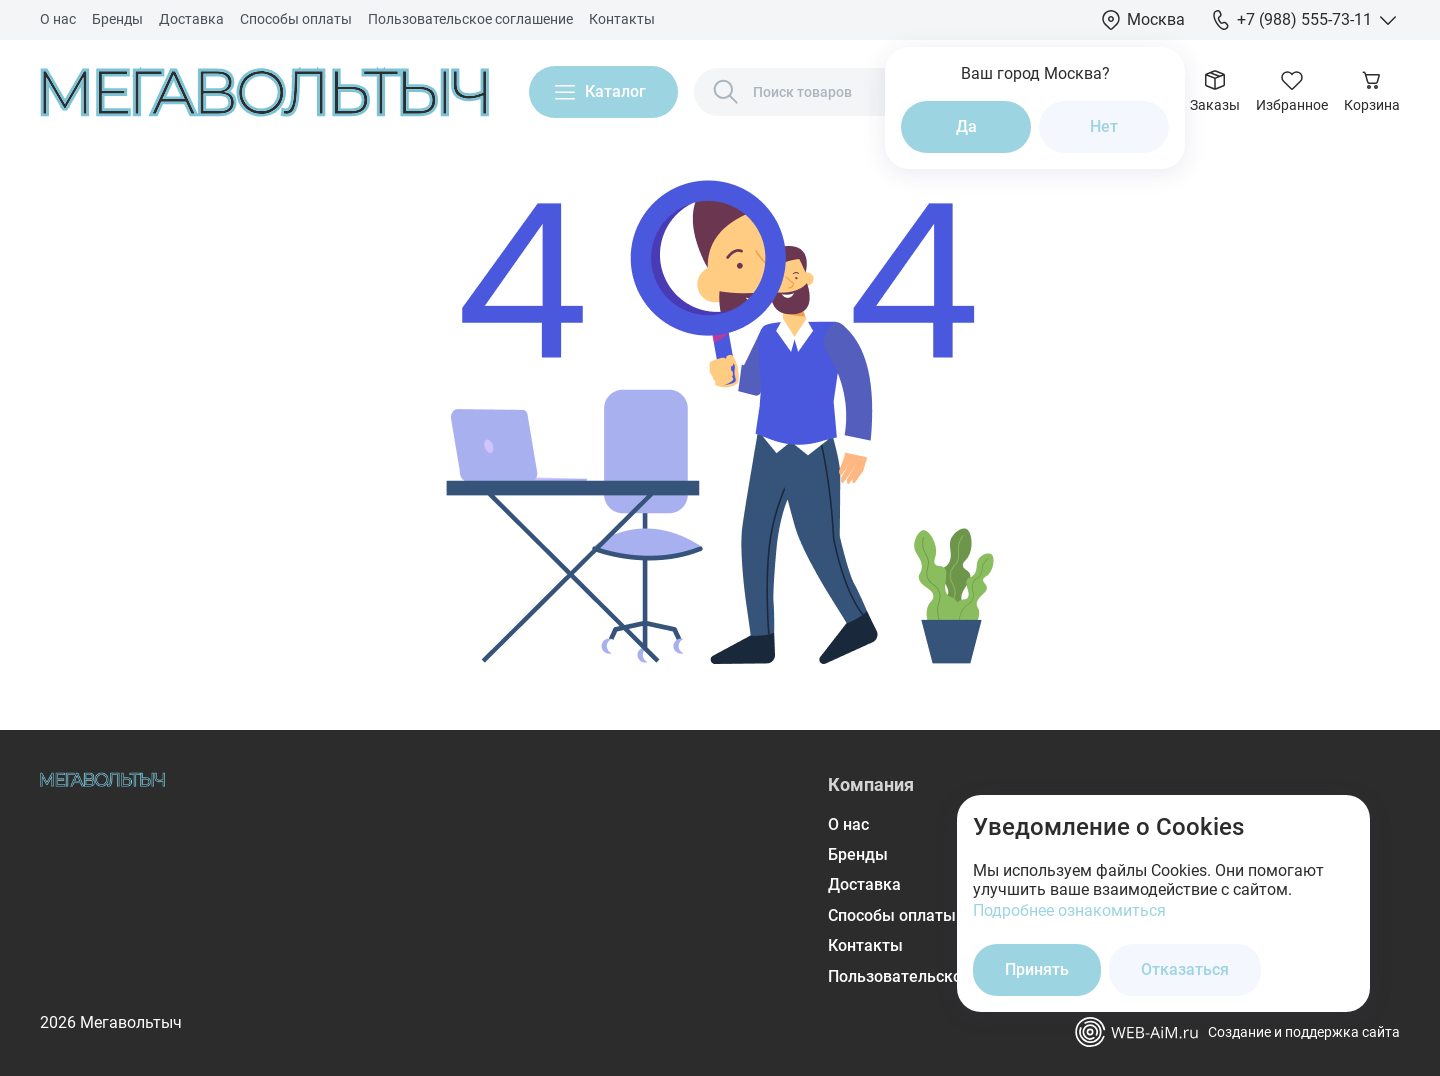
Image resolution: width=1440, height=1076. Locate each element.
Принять (1037, 969)
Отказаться (1185, 969)
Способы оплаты (296, 19)
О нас (58, 19)
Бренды (117, 19)
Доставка (191, 19)
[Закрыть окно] (1342, 823)
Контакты (622, 19)
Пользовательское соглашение (470, 19)
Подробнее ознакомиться (1069, 910)
